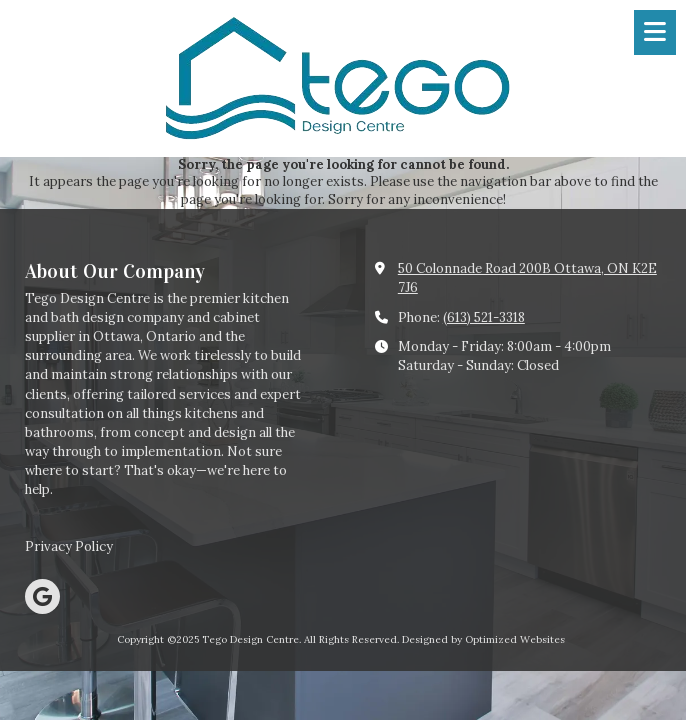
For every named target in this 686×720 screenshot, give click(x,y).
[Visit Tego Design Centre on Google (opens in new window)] (42, 596)
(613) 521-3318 (484, 317)
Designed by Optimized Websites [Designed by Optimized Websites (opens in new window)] (483, 639)
